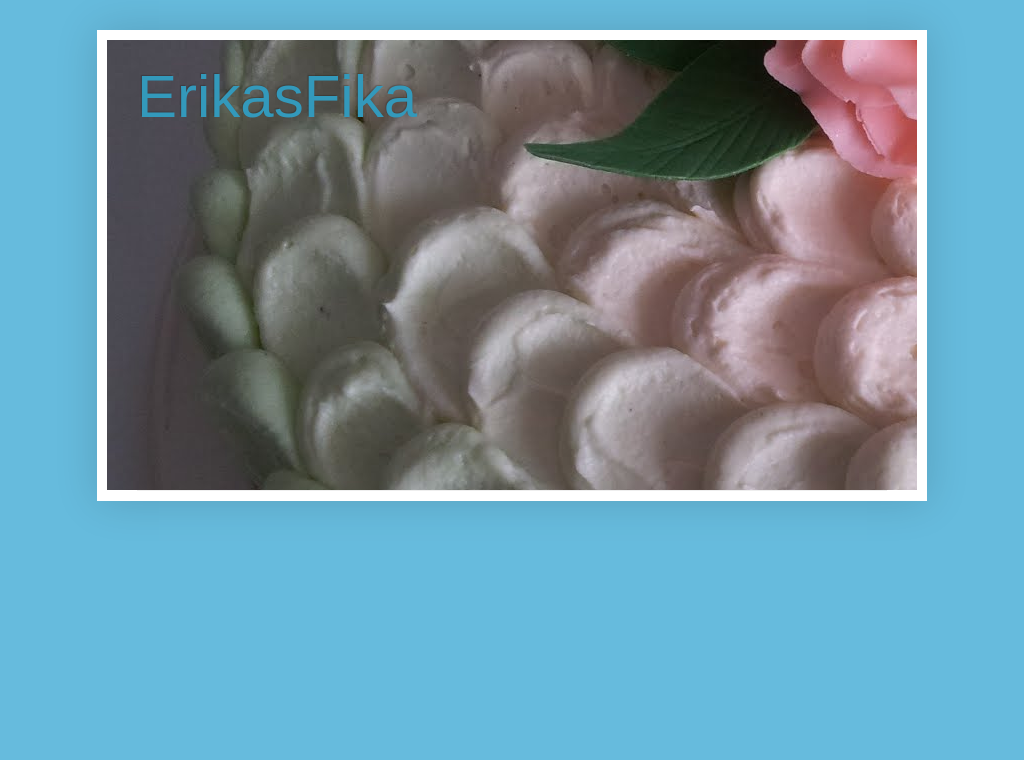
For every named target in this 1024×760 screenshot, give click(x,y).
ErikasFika (277, 96)
